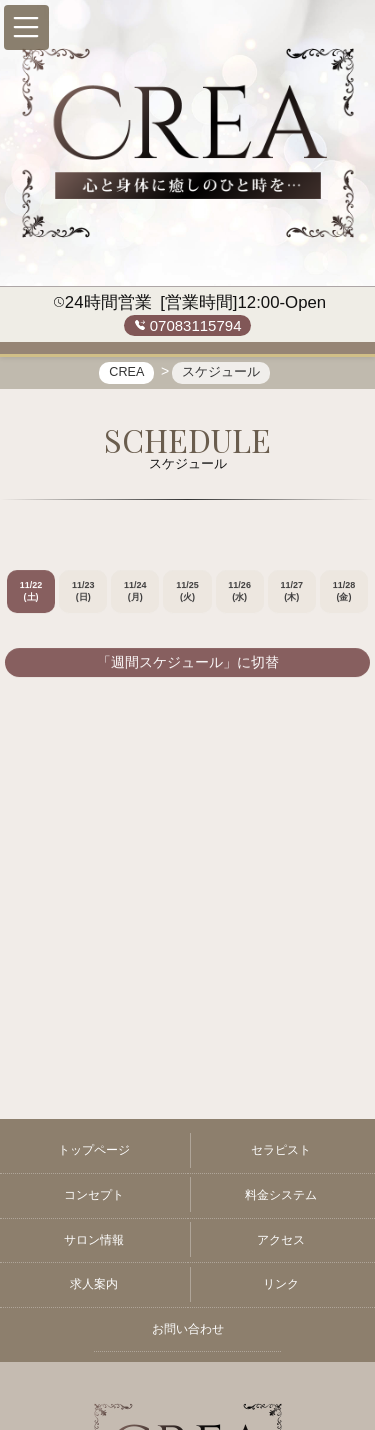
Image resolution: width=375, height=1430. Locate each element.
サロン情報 (94, 1240)
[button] (26, 27)
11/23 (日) (83, 592)
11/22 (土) (31, 592)
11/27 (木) (292, 592)
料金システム (281, 1195)
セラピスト (281, 1150)
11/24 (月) (135, 592)
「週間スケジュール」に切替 (188, 663)
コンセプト (94, 1195)
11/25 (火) (187, 592)
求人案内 (94, 1284)
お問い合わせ (188, 1329)
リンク (281, 1284)
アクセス (281, 1240)
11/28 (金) (344, 592)
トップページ (94, 1150)
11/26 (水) (239, 592)
